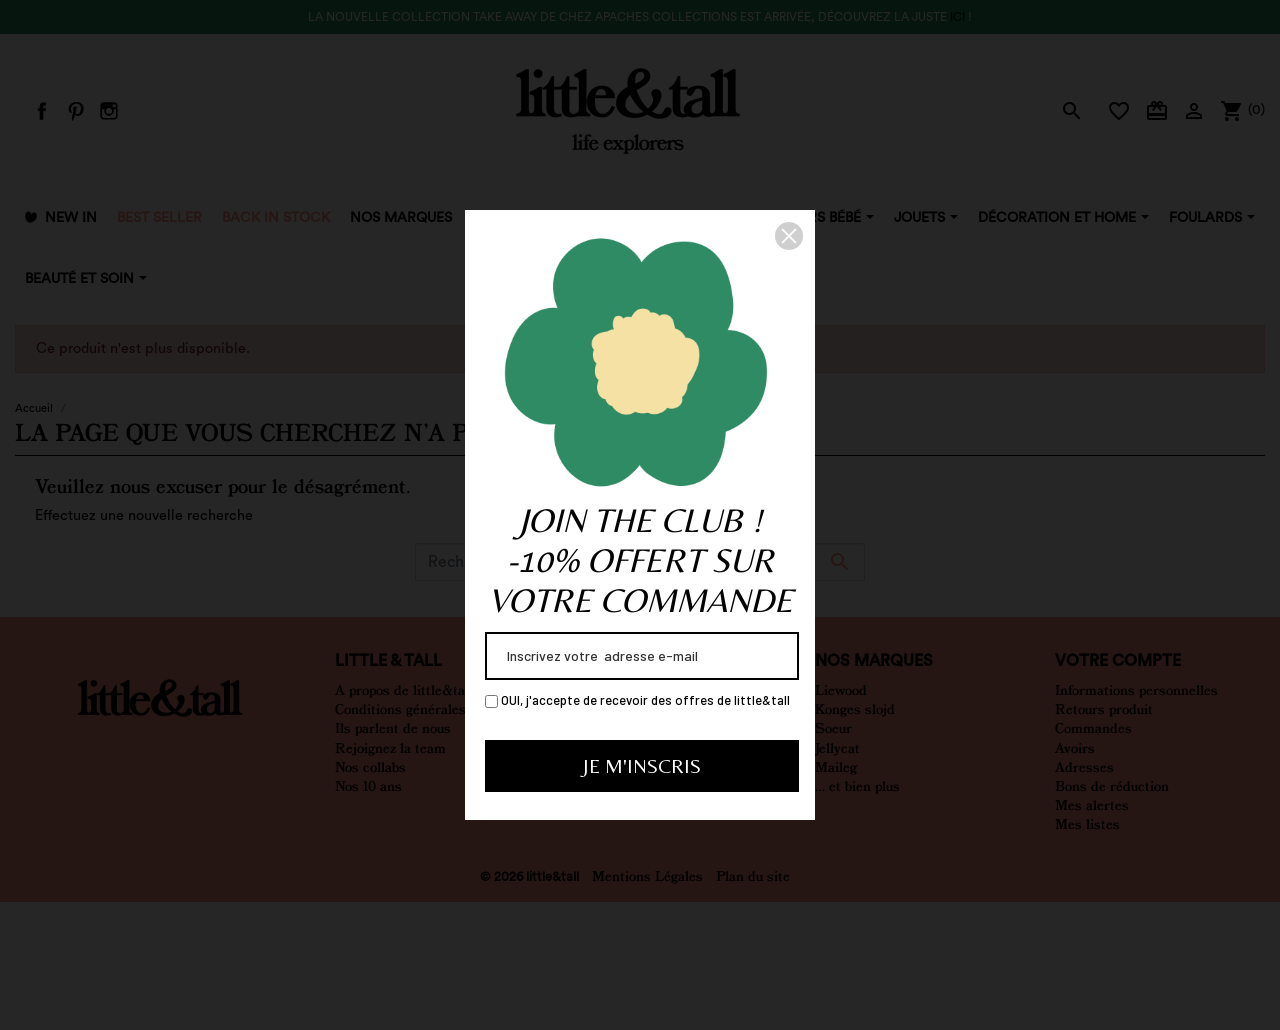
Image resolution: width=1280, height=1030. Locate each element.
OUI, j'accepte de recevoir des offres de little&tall (637, 700)
